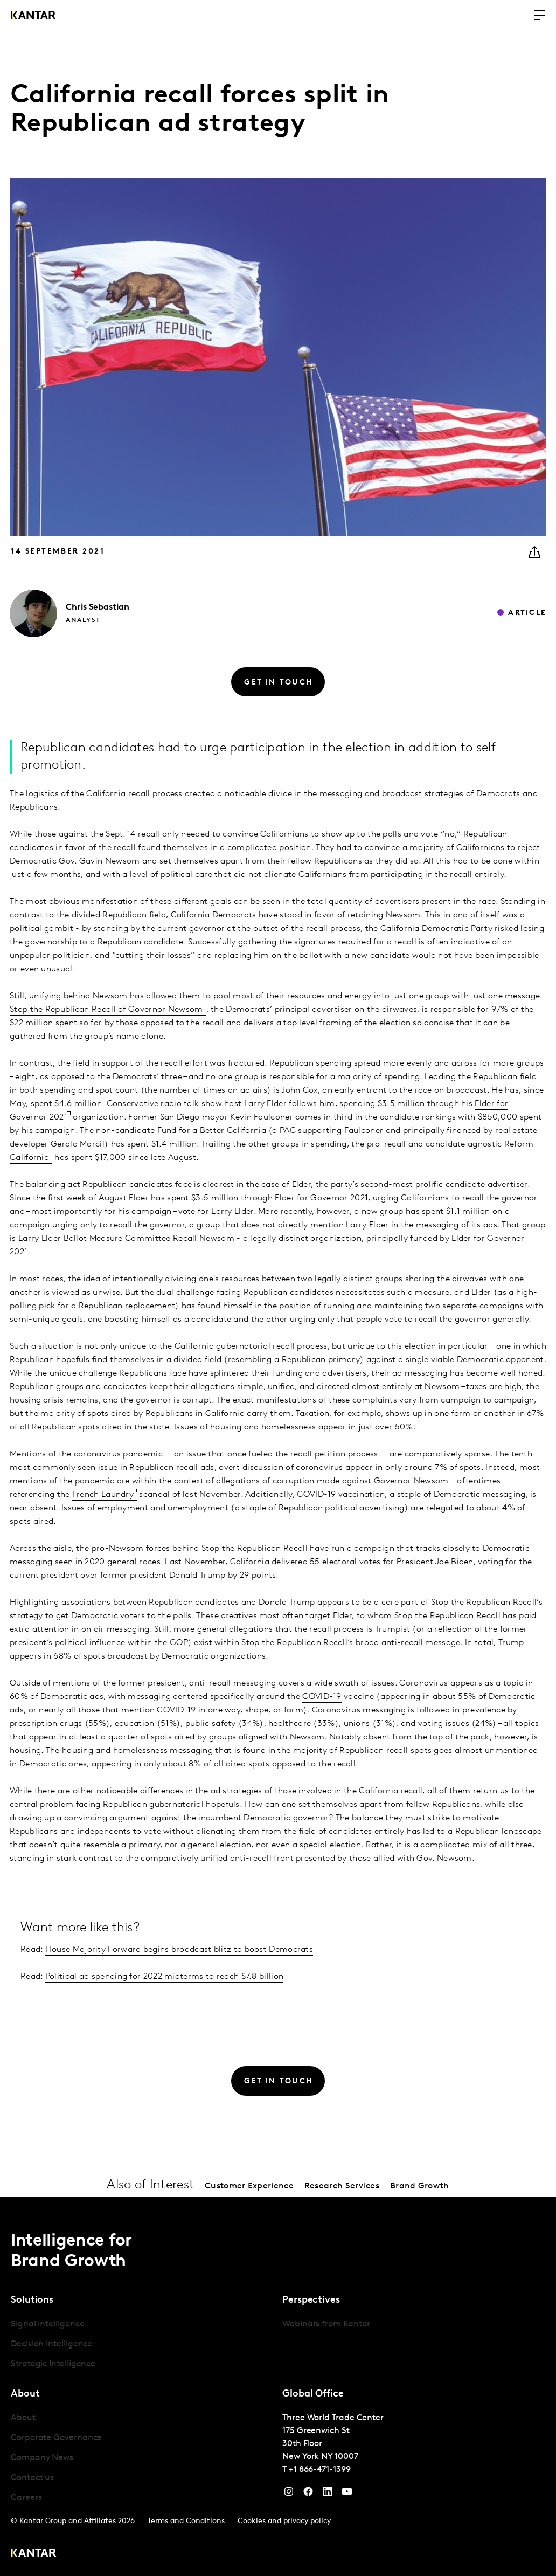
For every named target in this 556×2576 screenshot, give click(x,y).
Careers (26, 2498)
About (23, 2418)
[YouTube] (327, 2494)
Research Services (341, 2186)
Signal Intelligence (47, 2324)
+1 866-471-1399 (320, 2469)
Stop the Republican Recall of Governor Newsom (106, 1009)
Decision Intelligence (51, 2344)
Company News (42, 2458)
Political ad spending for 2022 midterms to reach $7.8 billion (164, 1976)
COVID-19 (321, 1697)
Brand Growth (419, 2186)
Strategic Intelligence (53, 2364)
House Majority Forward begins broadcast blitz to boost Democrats (179, 1949)
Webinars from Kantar (326, 2324)
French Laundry (103, 1494)
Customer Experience (249, 2186)
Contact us (32, 2478)
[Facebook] (308, 2494)
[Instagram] (288, 2494)
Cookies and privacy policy (284, 2521)
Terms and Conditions (186, 2521)
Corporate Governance (56, 2438)
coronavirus (97, 1454)
